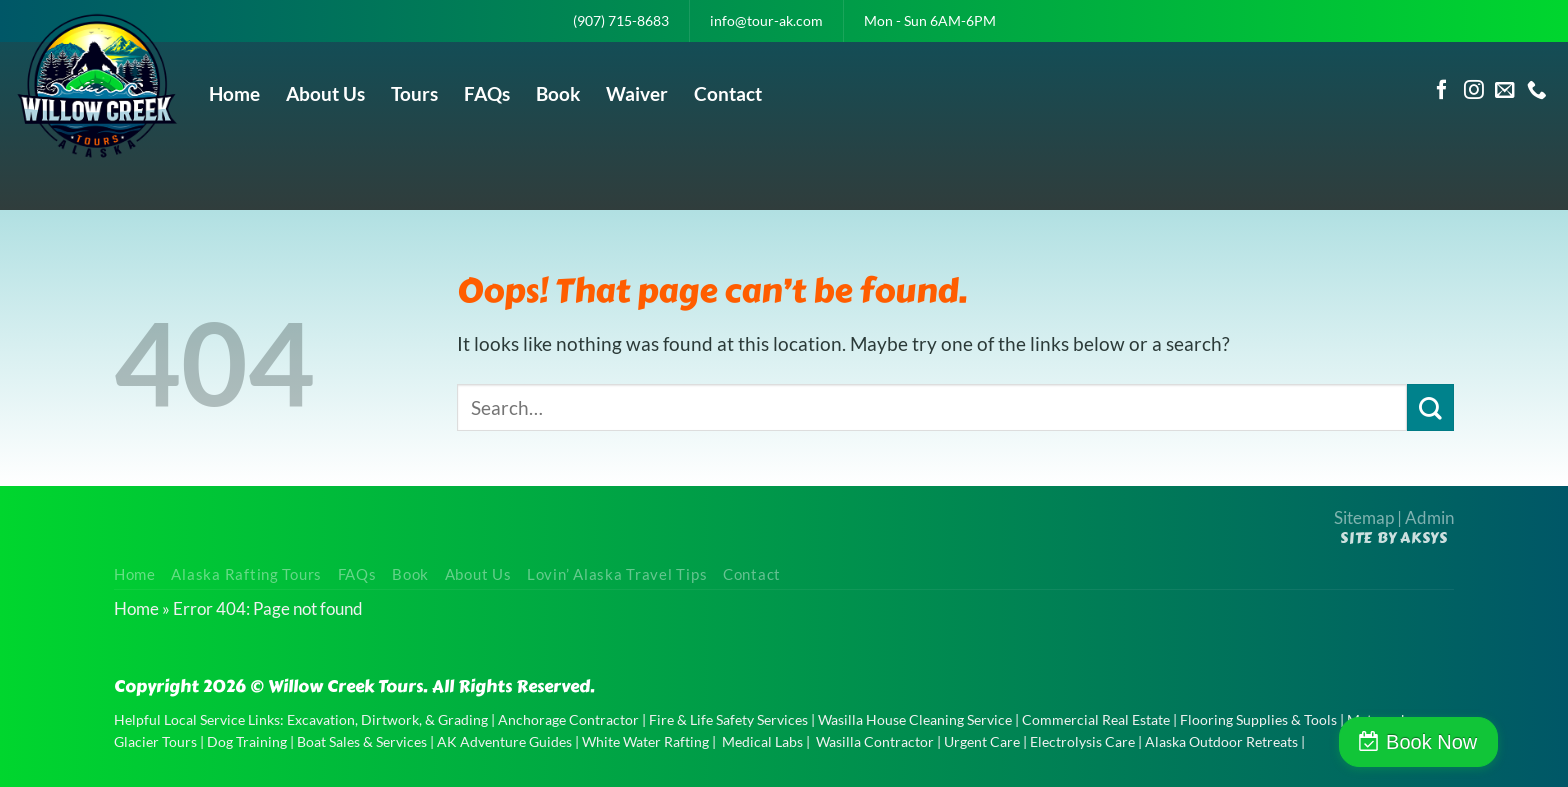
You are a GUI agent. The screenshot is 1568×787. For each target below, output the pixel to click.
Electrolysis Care (1082, 741)
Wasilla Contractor (875, 741)
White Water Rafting (645, 741)
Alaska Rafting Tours (246, 574)
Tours (414, 93)
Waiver (637, 93)
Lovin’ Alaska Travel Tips (617, 574)
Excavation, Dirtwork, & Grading (387, 719)
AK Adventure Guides (504, 741)
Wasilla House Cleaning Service (915, 719)
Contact (728, 93)
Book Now (1481, 742)
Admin (1429, 517)
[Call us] (1537, 91)
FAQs (487, 93)
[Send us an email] (1505, 91)
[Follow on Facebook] (1442, 91)
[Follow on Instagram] (1474, 91)
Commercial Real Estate (1096, 719)
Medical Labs (762, 741)
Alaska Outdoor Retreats (1221, 741)
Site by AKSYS (1394, 538)
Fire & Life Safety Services (728, 719)
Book (558, 93)
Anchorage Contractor (568, 719)
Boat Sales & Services (362, 741)
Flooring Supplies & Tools (1258, 719)
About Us (325, 93)
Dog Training (247, 741)
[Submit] (1430, 407)
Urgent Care (982, 741)
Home (234, 93)
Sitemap (1364, 517)
